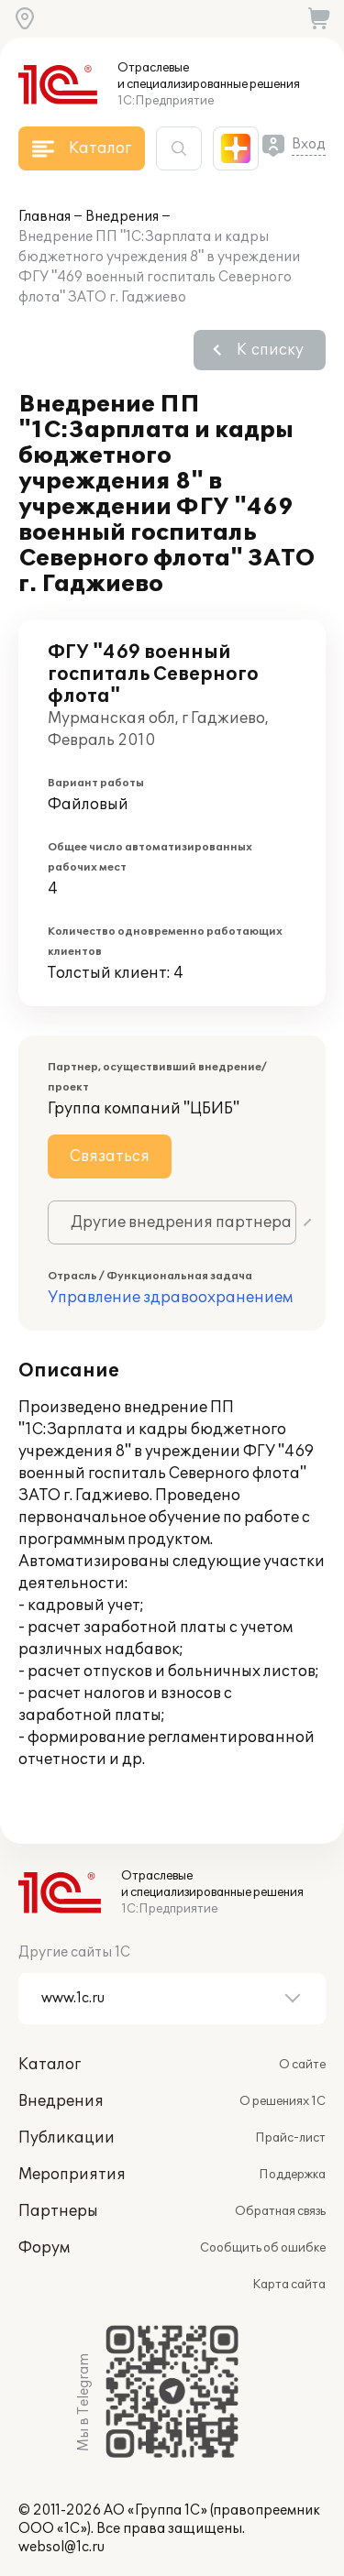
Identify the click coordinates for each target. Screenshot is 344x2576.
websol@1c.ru (61, 2547)
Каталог (49, 2064)
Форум (44, 2248)
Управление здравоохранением (170, 1297)
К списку (270, 350)
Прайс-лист (290, 2138)
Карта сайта (289, 2284)
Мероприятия (72, 2174)
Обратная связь (280, 2211)
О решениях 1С (282, 2101)
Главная (44, 217)
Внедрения (122, 217)
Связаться (110, 1156)
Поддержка (292, 2174)
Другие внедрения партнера (181, 1222)
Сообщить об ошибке (263, 2248)
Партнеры (58, 2211)
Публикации (66, 2138)
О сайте (302, 2064)
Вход (309, 144)
